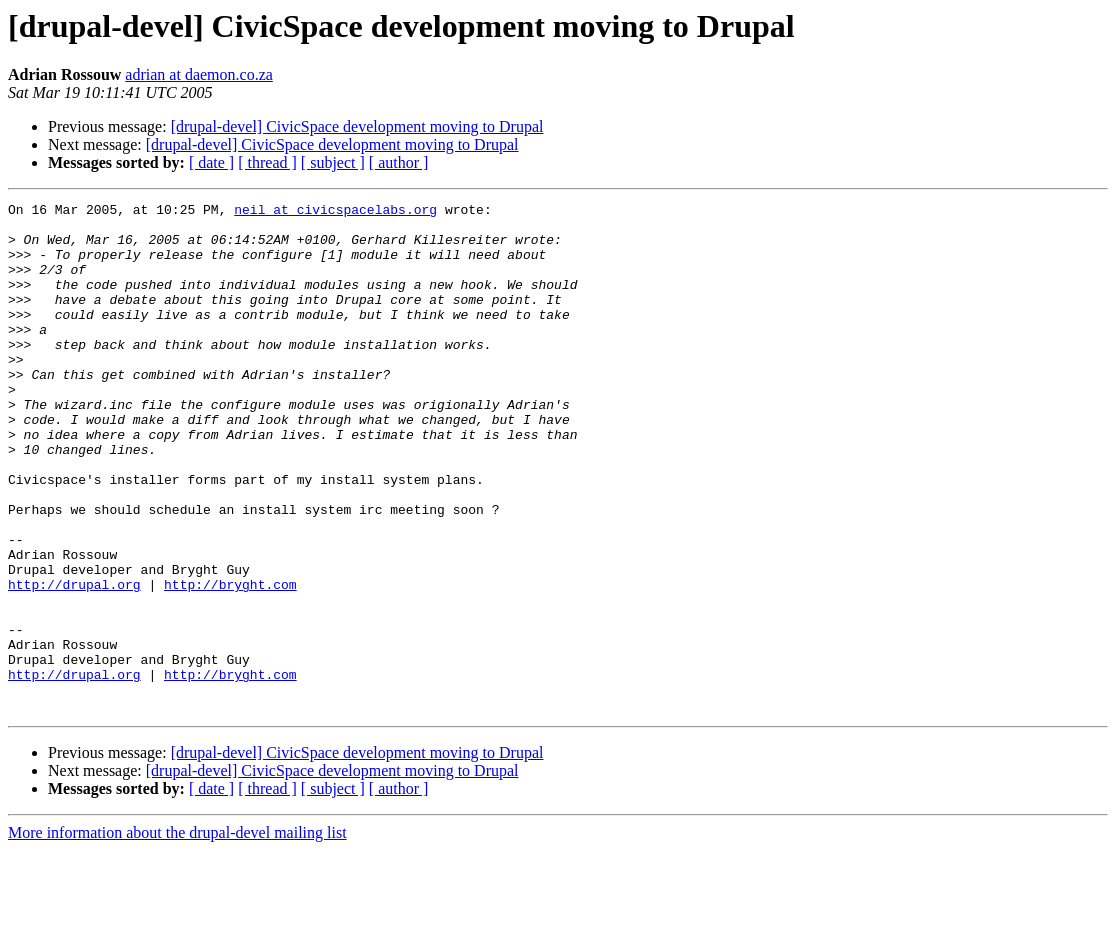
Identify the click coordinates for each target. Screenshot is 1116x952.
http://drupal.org (74, 662)
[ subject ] (333, 162)
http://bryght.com (230, 662)
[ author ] (399, 162)
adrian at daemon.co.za (198, 74)
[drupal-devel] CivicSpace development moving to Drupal (357, 126)
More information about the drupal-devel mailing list (177, 934)
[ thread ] (267, 162)
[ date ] (211, 162)
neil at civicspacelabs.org (335, 212)
